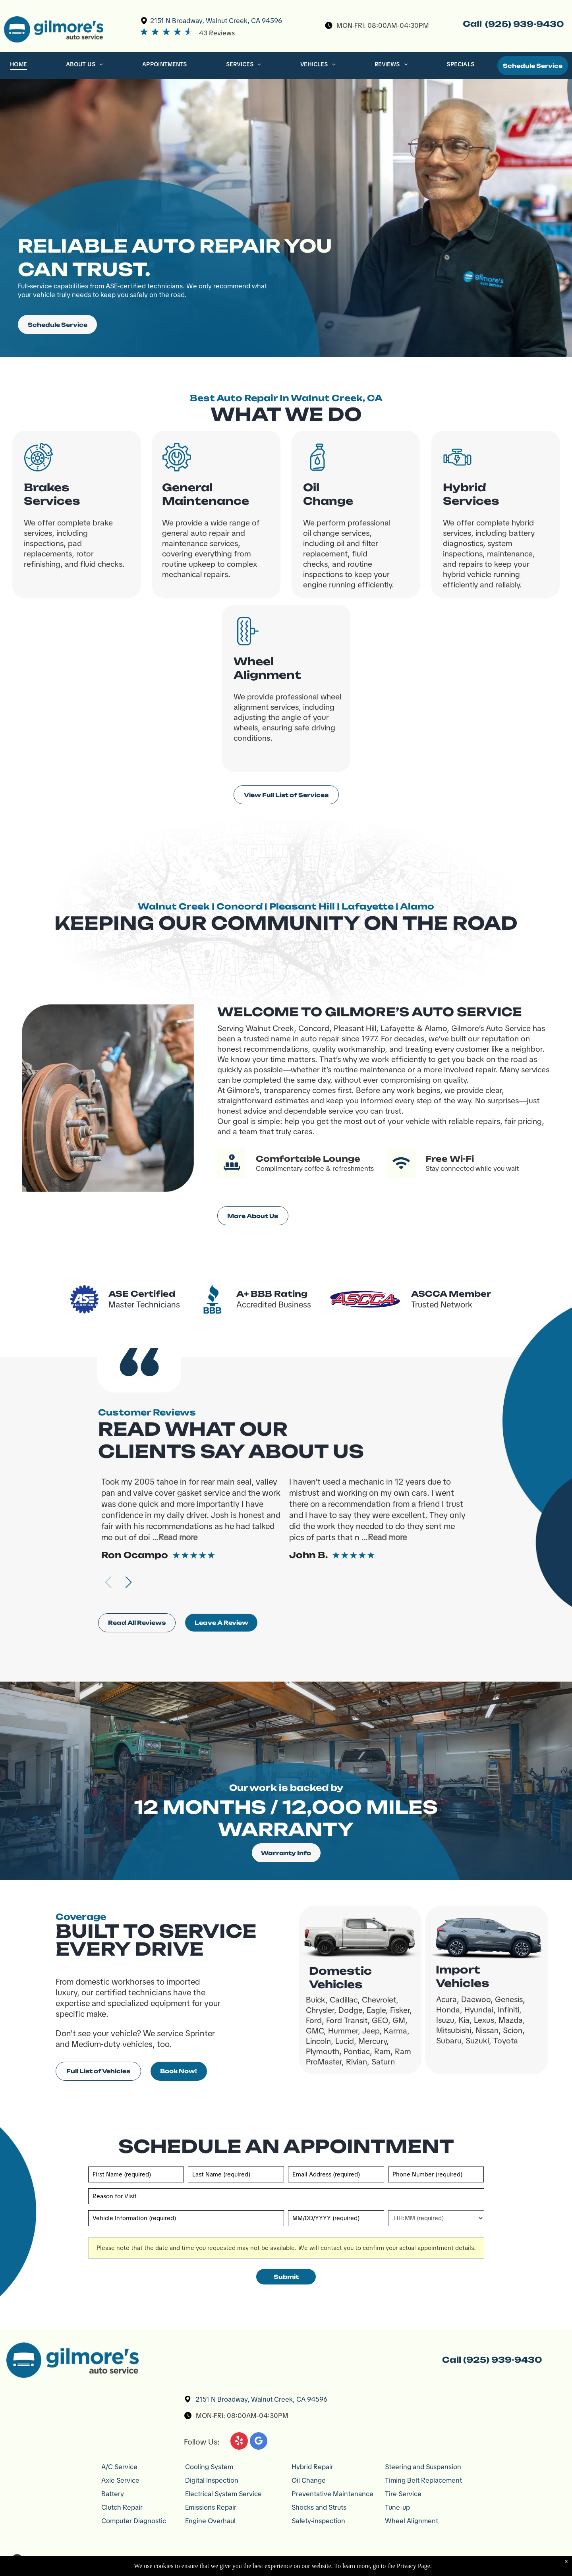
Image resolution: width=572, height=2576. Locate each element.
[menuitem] (19, 66)
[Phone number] (436, 2174)
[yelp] (239, 2442)
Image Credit (453, 2559)
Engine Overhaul (210, 2520)
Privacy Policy (490, 2559)
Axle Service (120, 2480)
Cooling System (209, 2466)
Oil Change (309, 2480)
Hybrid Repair (312, 2466)
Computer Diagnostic (133, 2520)
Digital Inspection (211, 2480)
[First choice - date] (336, 2218)
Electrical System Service (223, 2493)
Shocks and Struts (319, 2507)
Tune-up (397, 2507)
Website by (527, 2559)
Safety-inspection (318, 2520)
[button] (128, 1582)
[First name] (136, 2174)
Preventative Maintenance (332, 2493)
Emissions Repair (210, 2507)
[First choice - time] (436, 2218)
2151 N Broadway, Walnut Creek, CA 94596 (216, 20)
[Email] (336, 2174)
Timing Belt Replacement (423, 2480)
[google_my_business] (258, 2442)
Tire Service (403, 2493)
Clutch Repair (122, 2507)
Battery (112, 2493)
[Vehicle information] (186, 2218)
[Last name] (236, 2174)
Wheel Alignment (411, 2520)
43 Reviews (217, 33)
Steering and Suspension (423, 2466)
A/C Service (119, 2466)
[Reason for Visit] (286, 2196)
